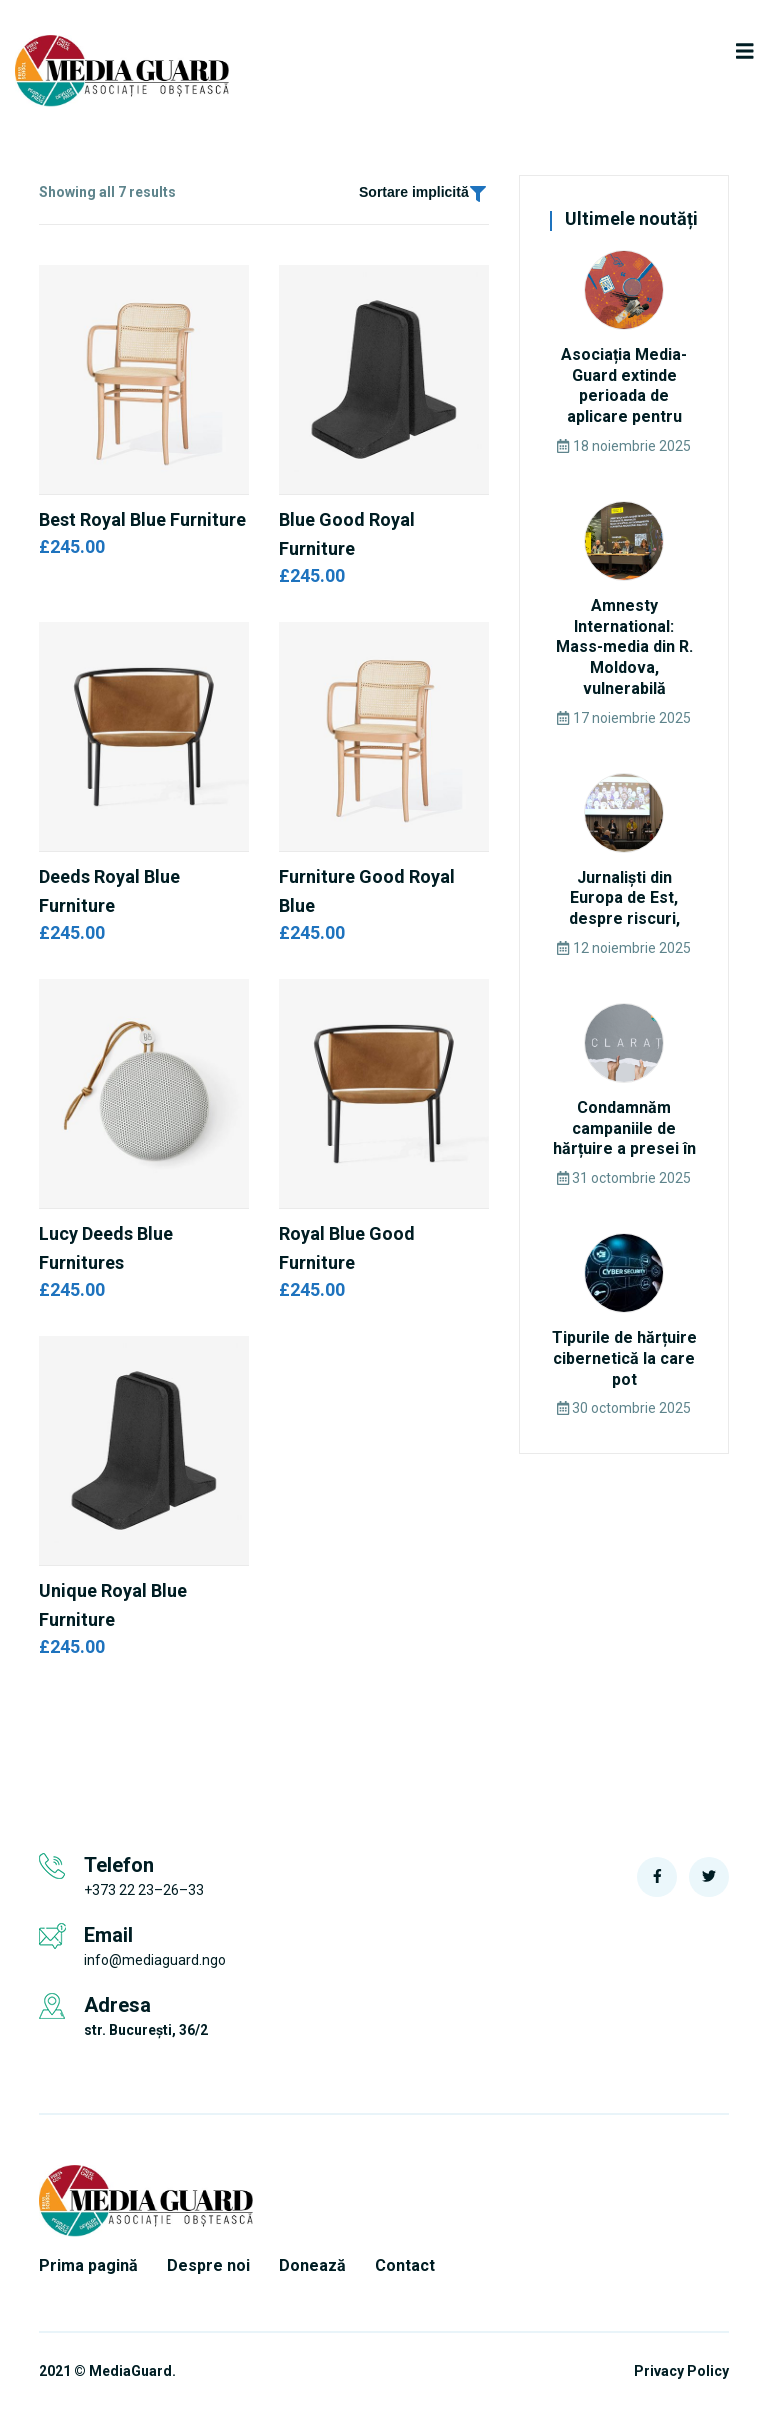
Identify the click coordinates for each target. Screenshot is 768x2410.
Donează (312, 2265)
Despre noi (208, 2265)
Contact (405, 2265)
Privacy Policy (681, 2371)
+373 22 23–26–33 (144, 1890)
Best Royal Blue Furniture (142, 519)
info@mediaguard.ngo (155, 1960)
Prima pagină (88, 2265)
